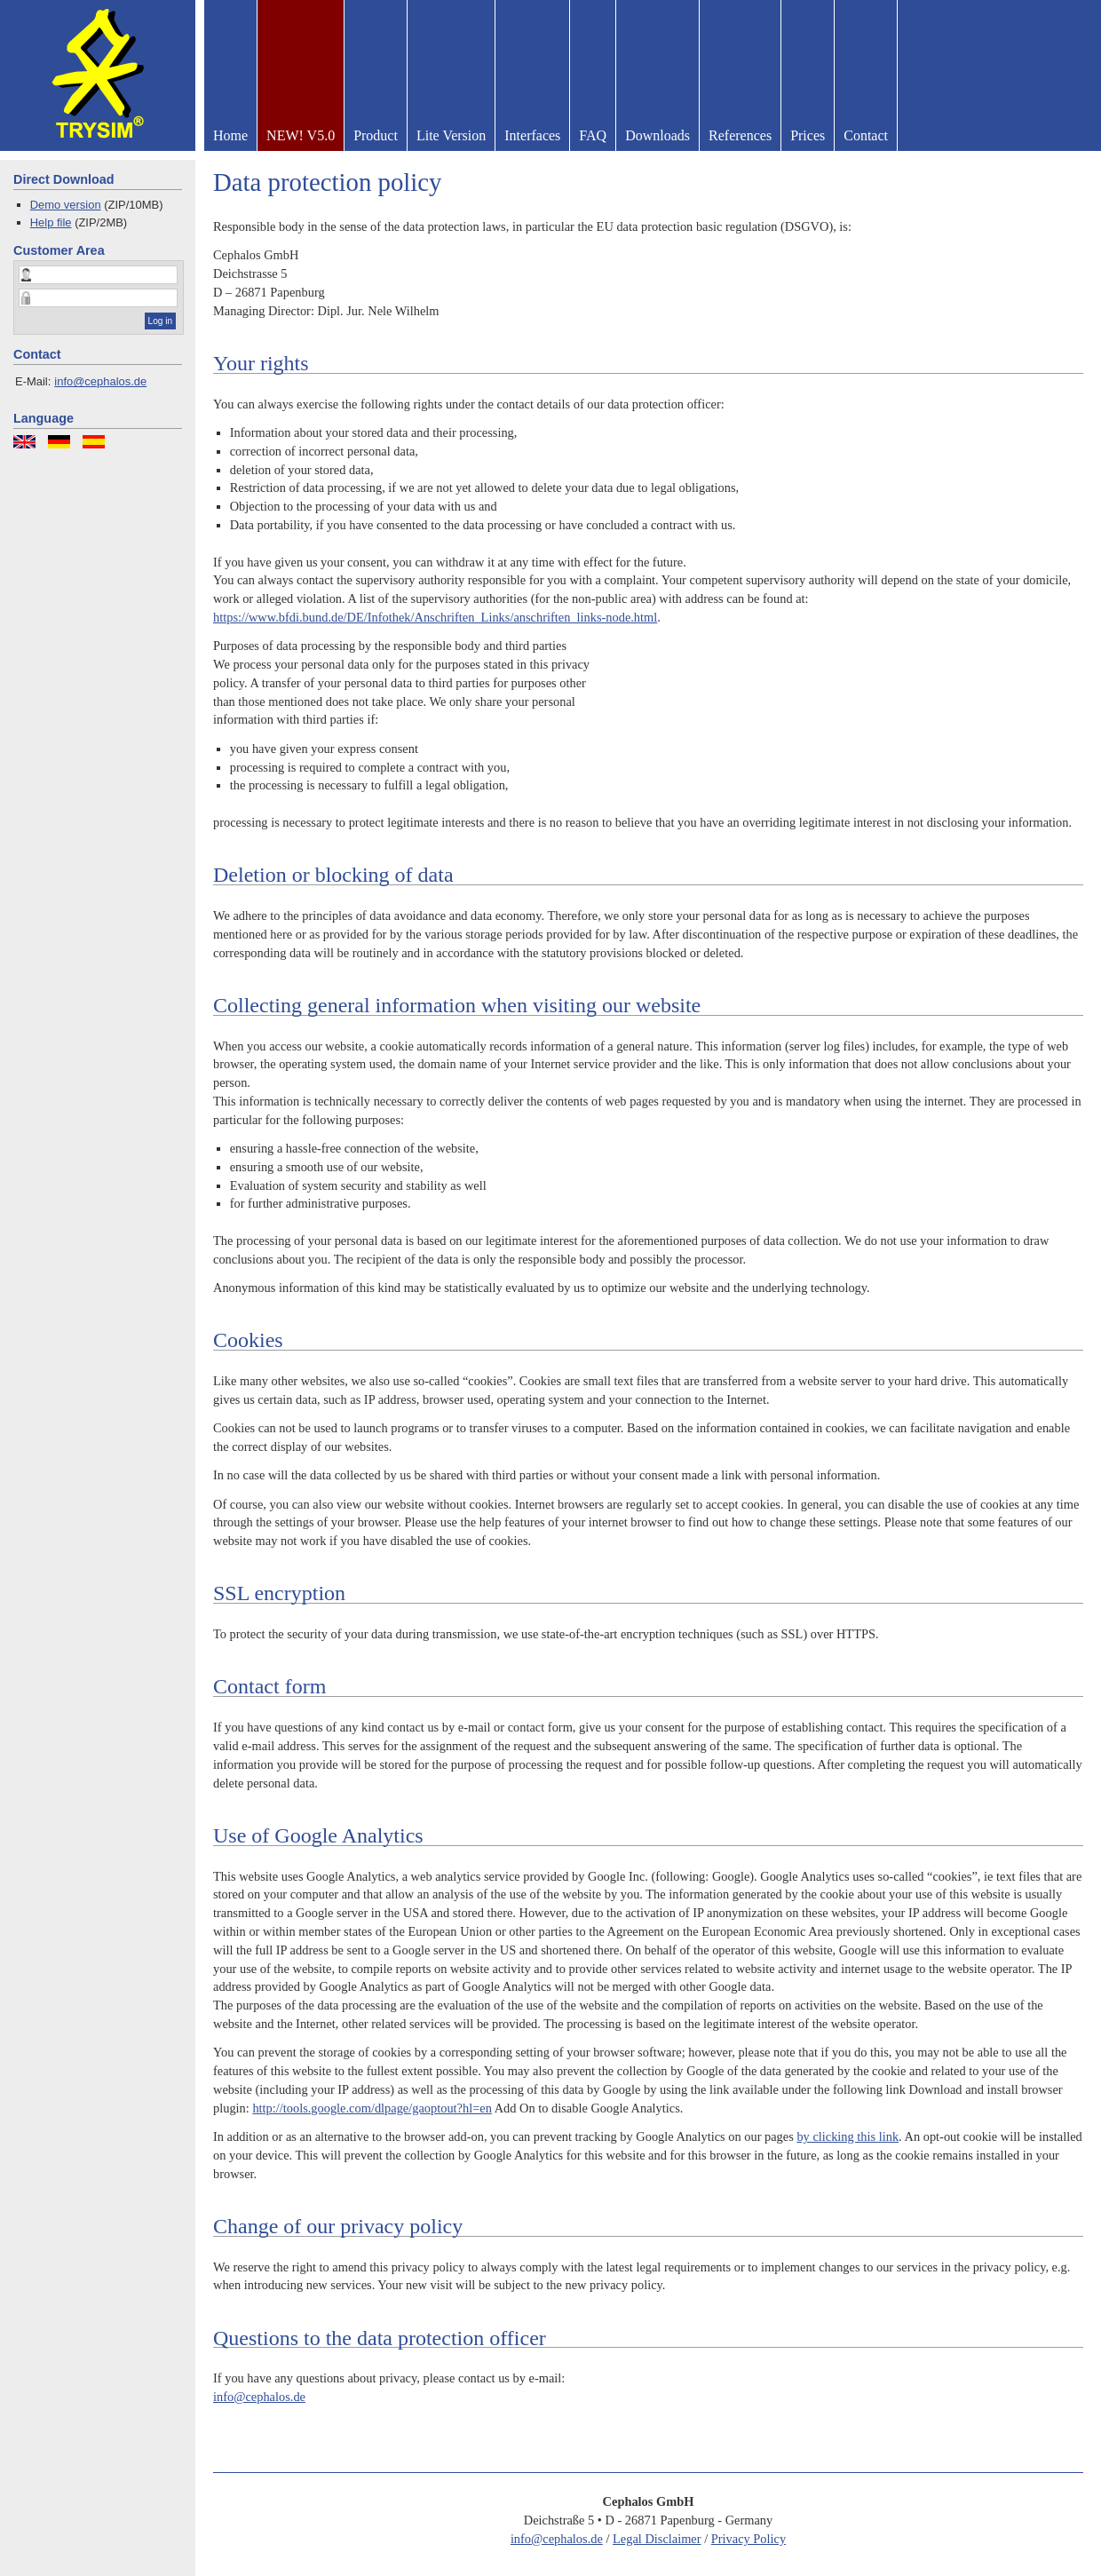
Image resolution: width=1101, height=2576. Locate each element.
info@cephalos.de (100, 381)
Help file (51, 222)
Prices (807, 135)
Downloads (657, 135)
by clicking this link (847, 2136)
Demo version (65, 204)
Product (375, 135)
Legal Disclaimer (657, 2539)
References (740, 135)
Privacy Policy (748, 2539)
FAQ (592, 135)
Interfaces (532, 135)
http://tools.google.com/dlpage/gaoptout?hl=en (372, 2108)
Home (230, 135)
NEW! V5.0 (300, 135)
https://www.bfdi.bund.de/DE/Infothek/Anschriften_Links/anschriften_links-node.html (435, 617)
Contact (866, 135)
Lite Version (451, 135)
